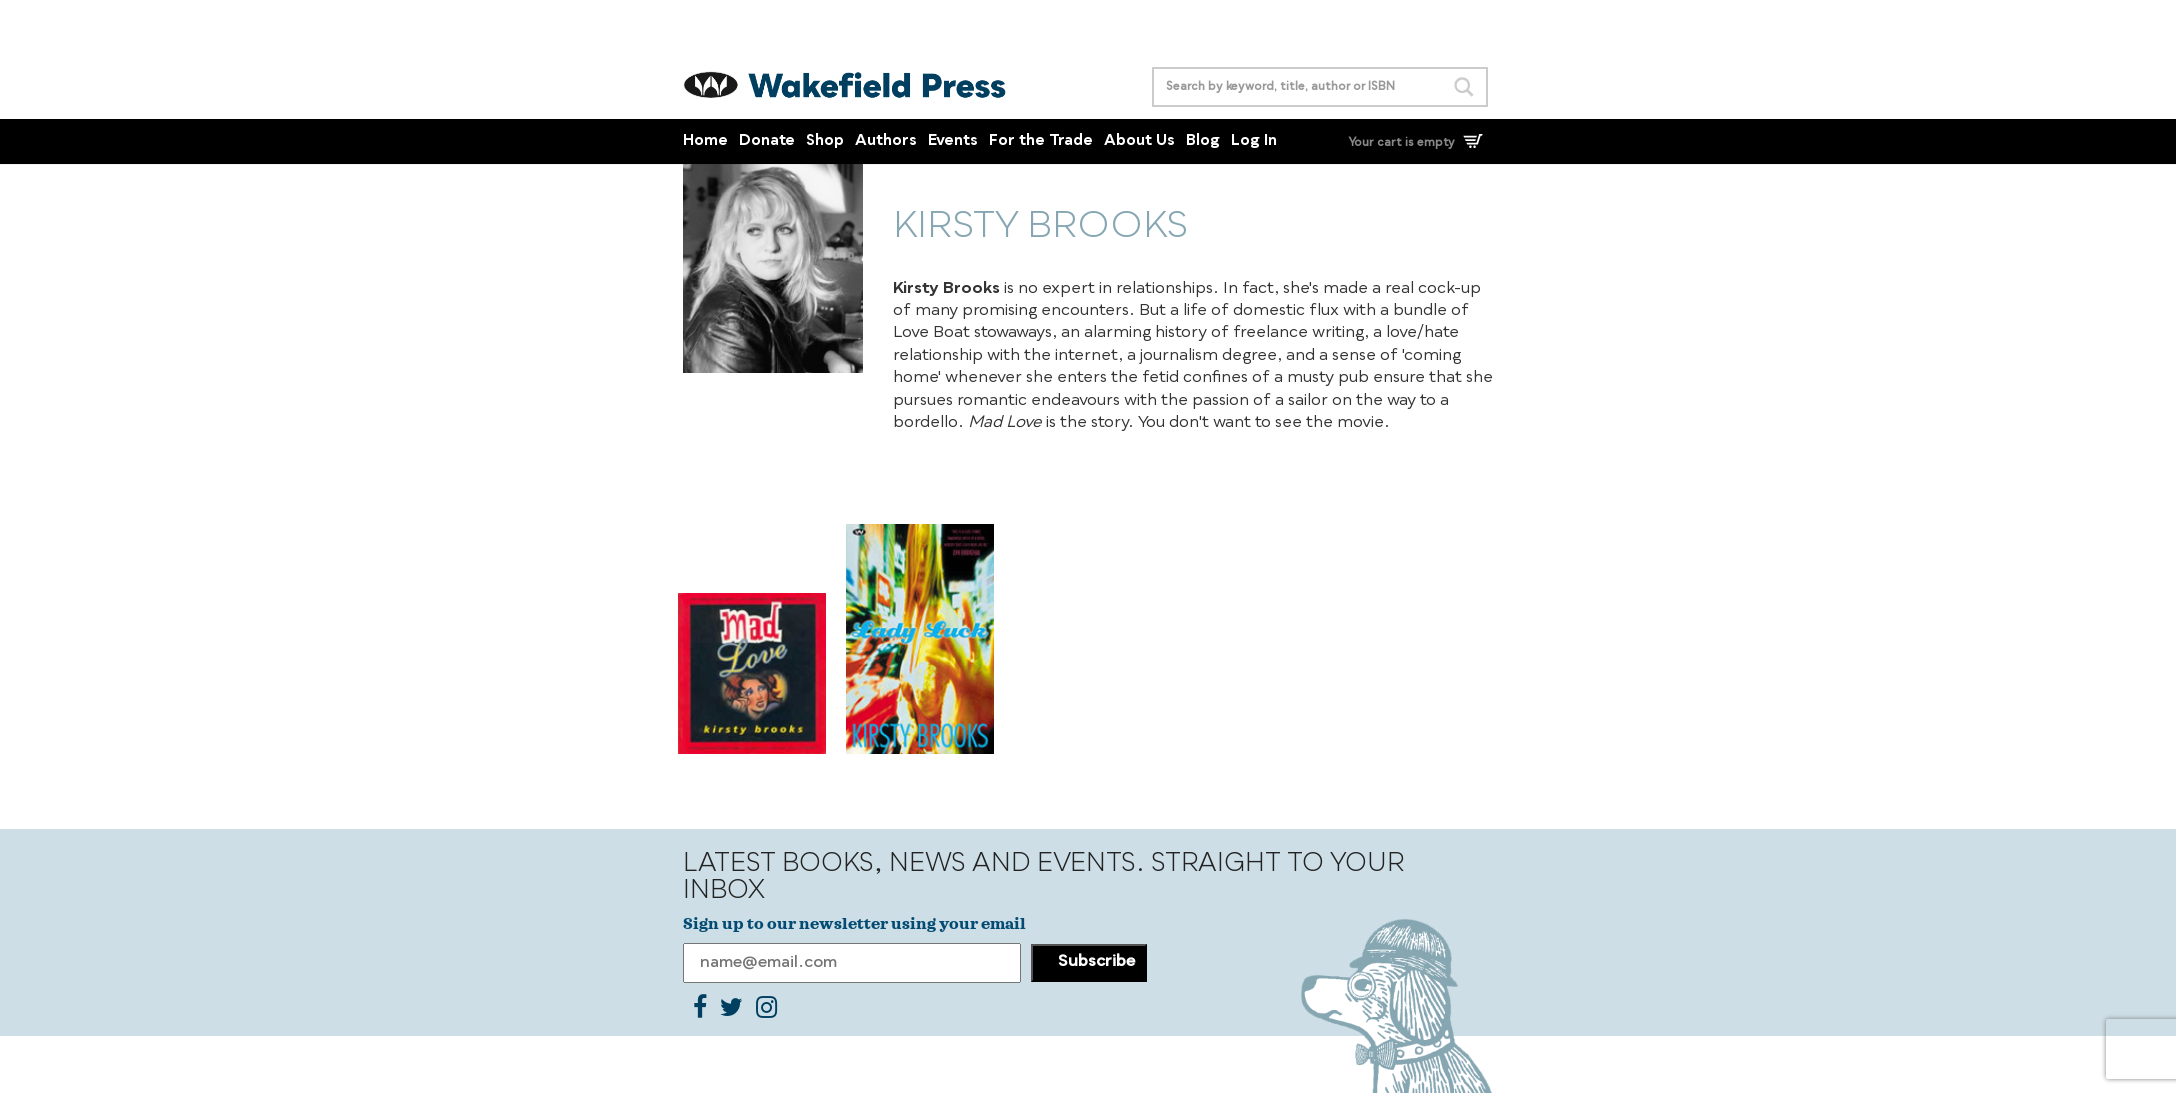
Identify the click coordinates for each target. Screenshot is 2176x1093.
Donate (767, 141)
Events (953, 141)
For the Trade (1041, 141)
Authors (886, 141)
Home (705, 141)
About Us (1139, 141)
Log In (1254, 141)
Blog (1203, 141)
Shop (825, 141)
